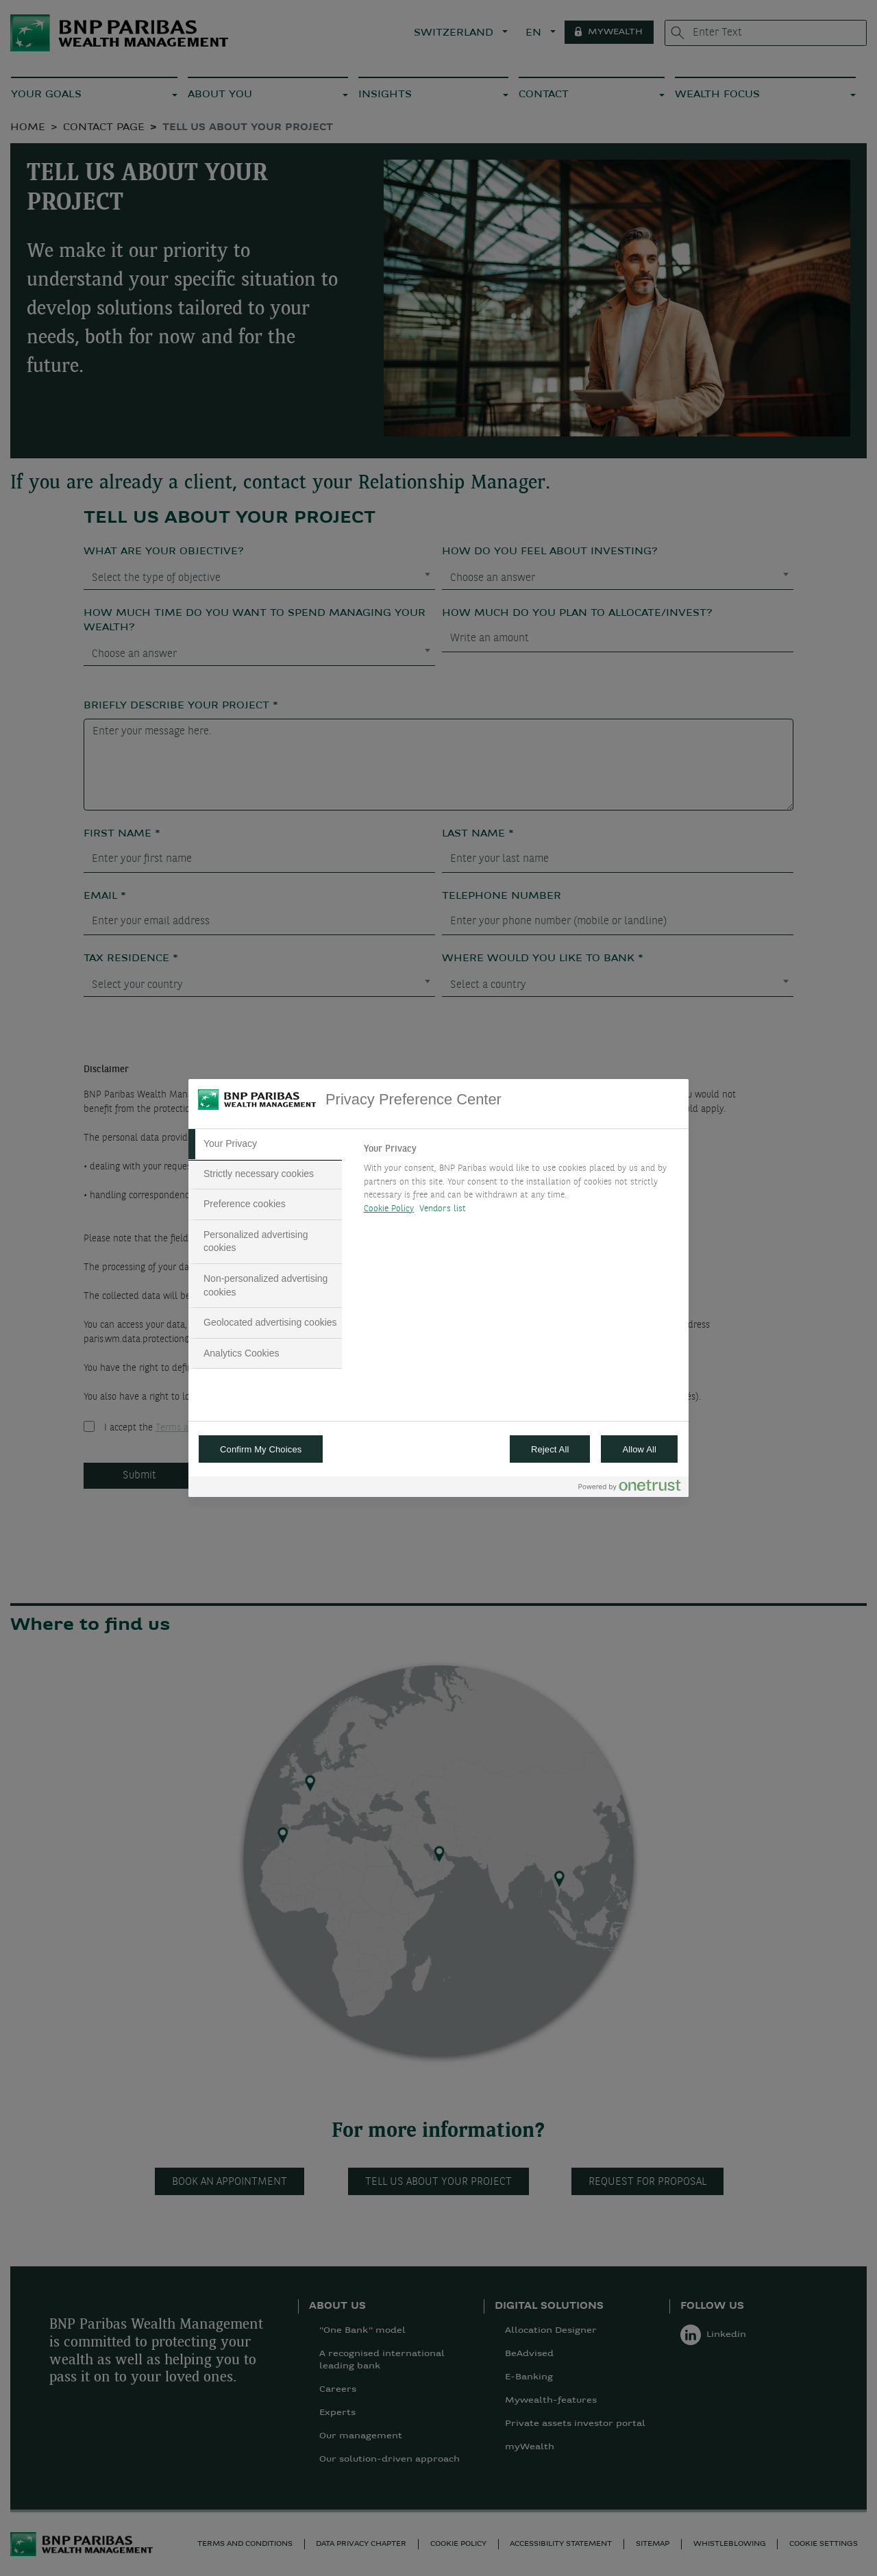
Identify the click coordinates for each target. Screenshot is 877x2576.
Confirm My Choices (260, 1449)
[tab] (265, 1144)
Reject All (550, 1449)
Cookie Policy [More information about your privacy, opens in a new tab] (389, 1208)
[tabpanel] (520, 1182)
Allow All (639, 1449)
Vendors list (443, 1208)
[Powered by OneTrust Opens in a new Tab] (630, 1488)
